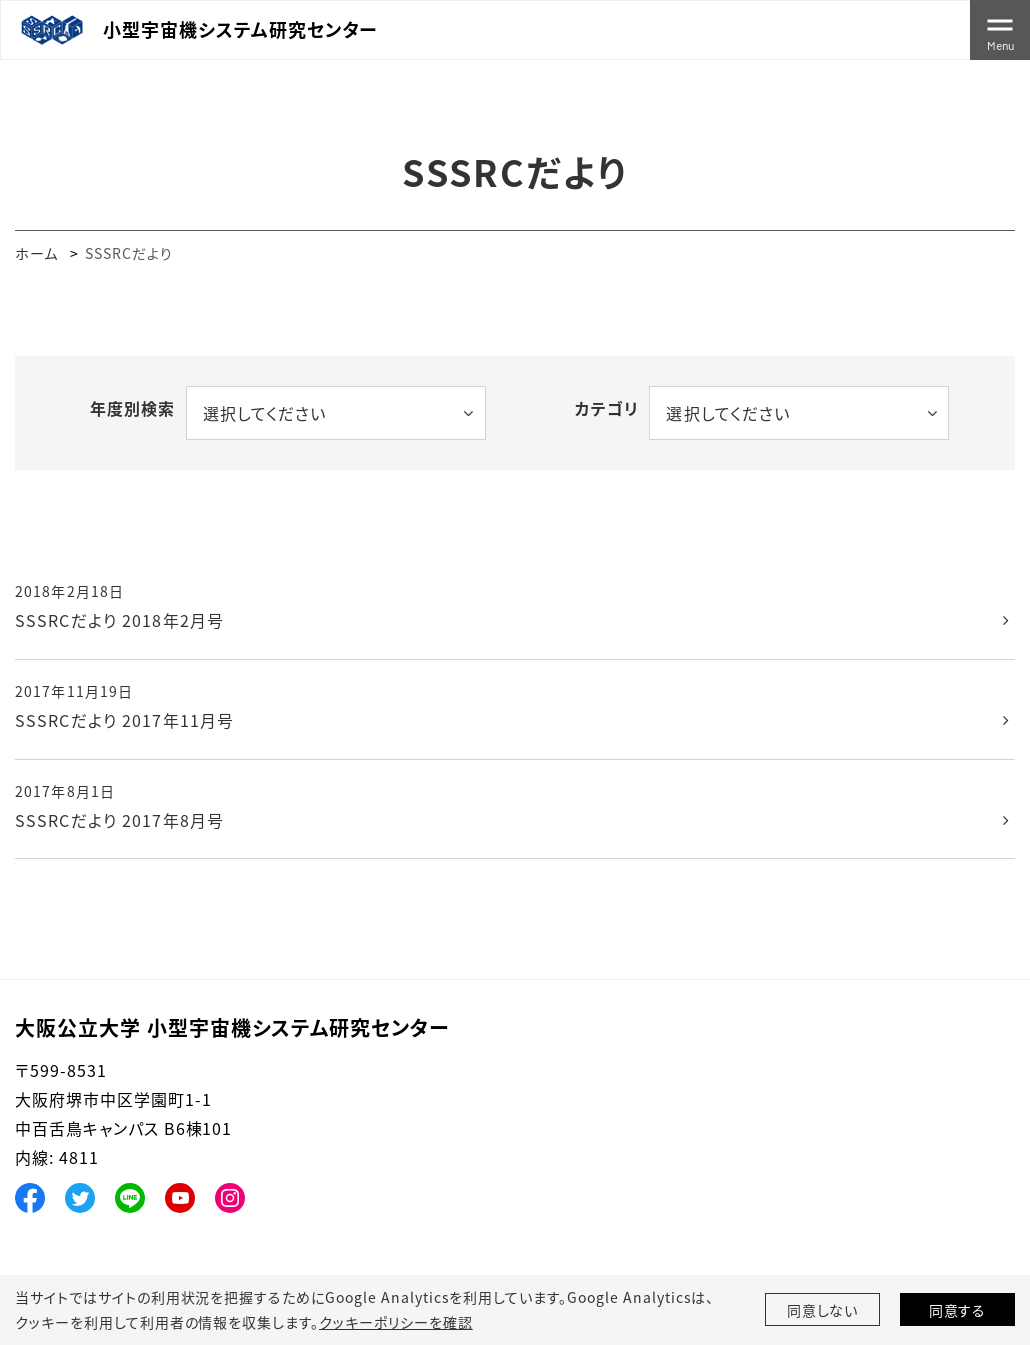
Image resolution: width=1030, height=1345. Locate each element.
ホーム (36, 253)
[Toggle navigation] (1000, 30)
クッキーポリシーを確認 (396, 1322)
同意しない (823, 1310)
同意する (958, 1310)
